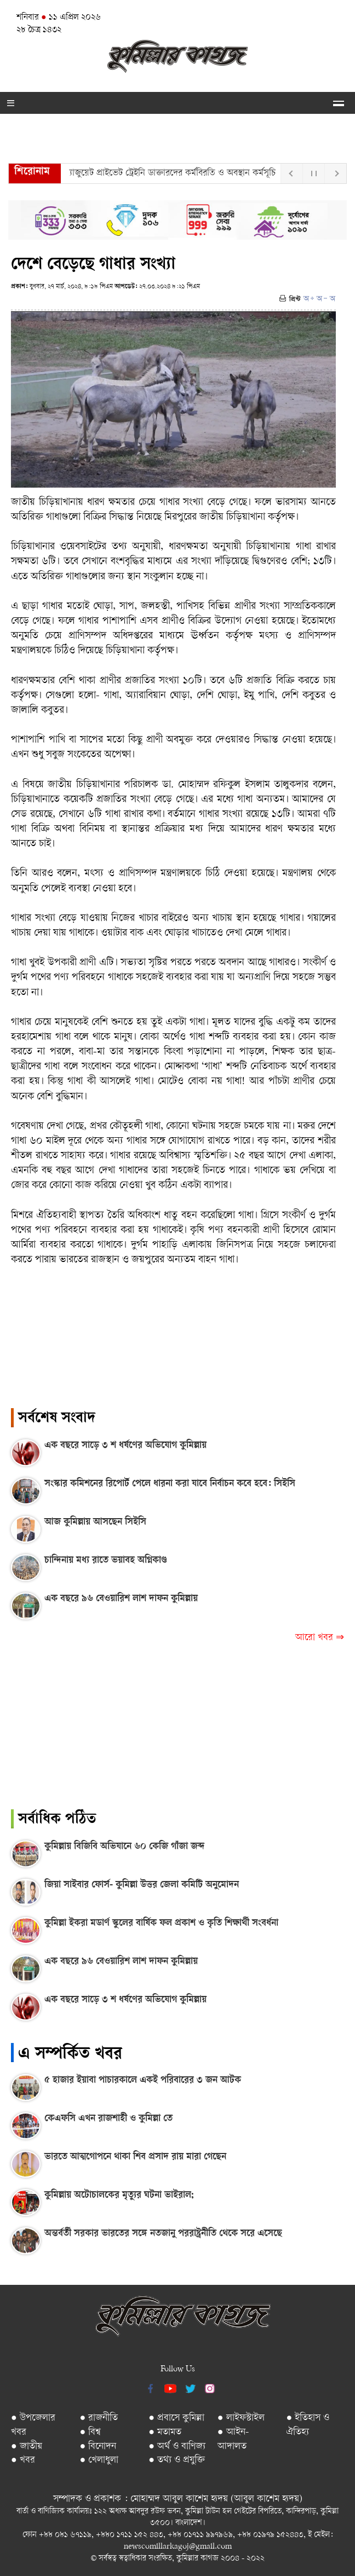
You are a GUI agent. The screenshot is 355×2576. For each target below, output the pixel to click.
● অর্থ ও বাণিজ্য (176, 2446)
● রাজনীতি (99, 2418)
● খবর (23, 2460)
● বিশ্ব (90, 2432)
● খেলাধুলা (99, 2460)
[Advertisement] (177, 1732)
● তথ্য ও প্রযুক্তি (176, 2460)
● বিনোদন (98, 2446)
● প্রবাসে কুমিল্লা (176, 2418)
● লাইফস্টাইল (241, 2418)
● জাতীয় (26, 2446)
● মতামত (164, 2432)
